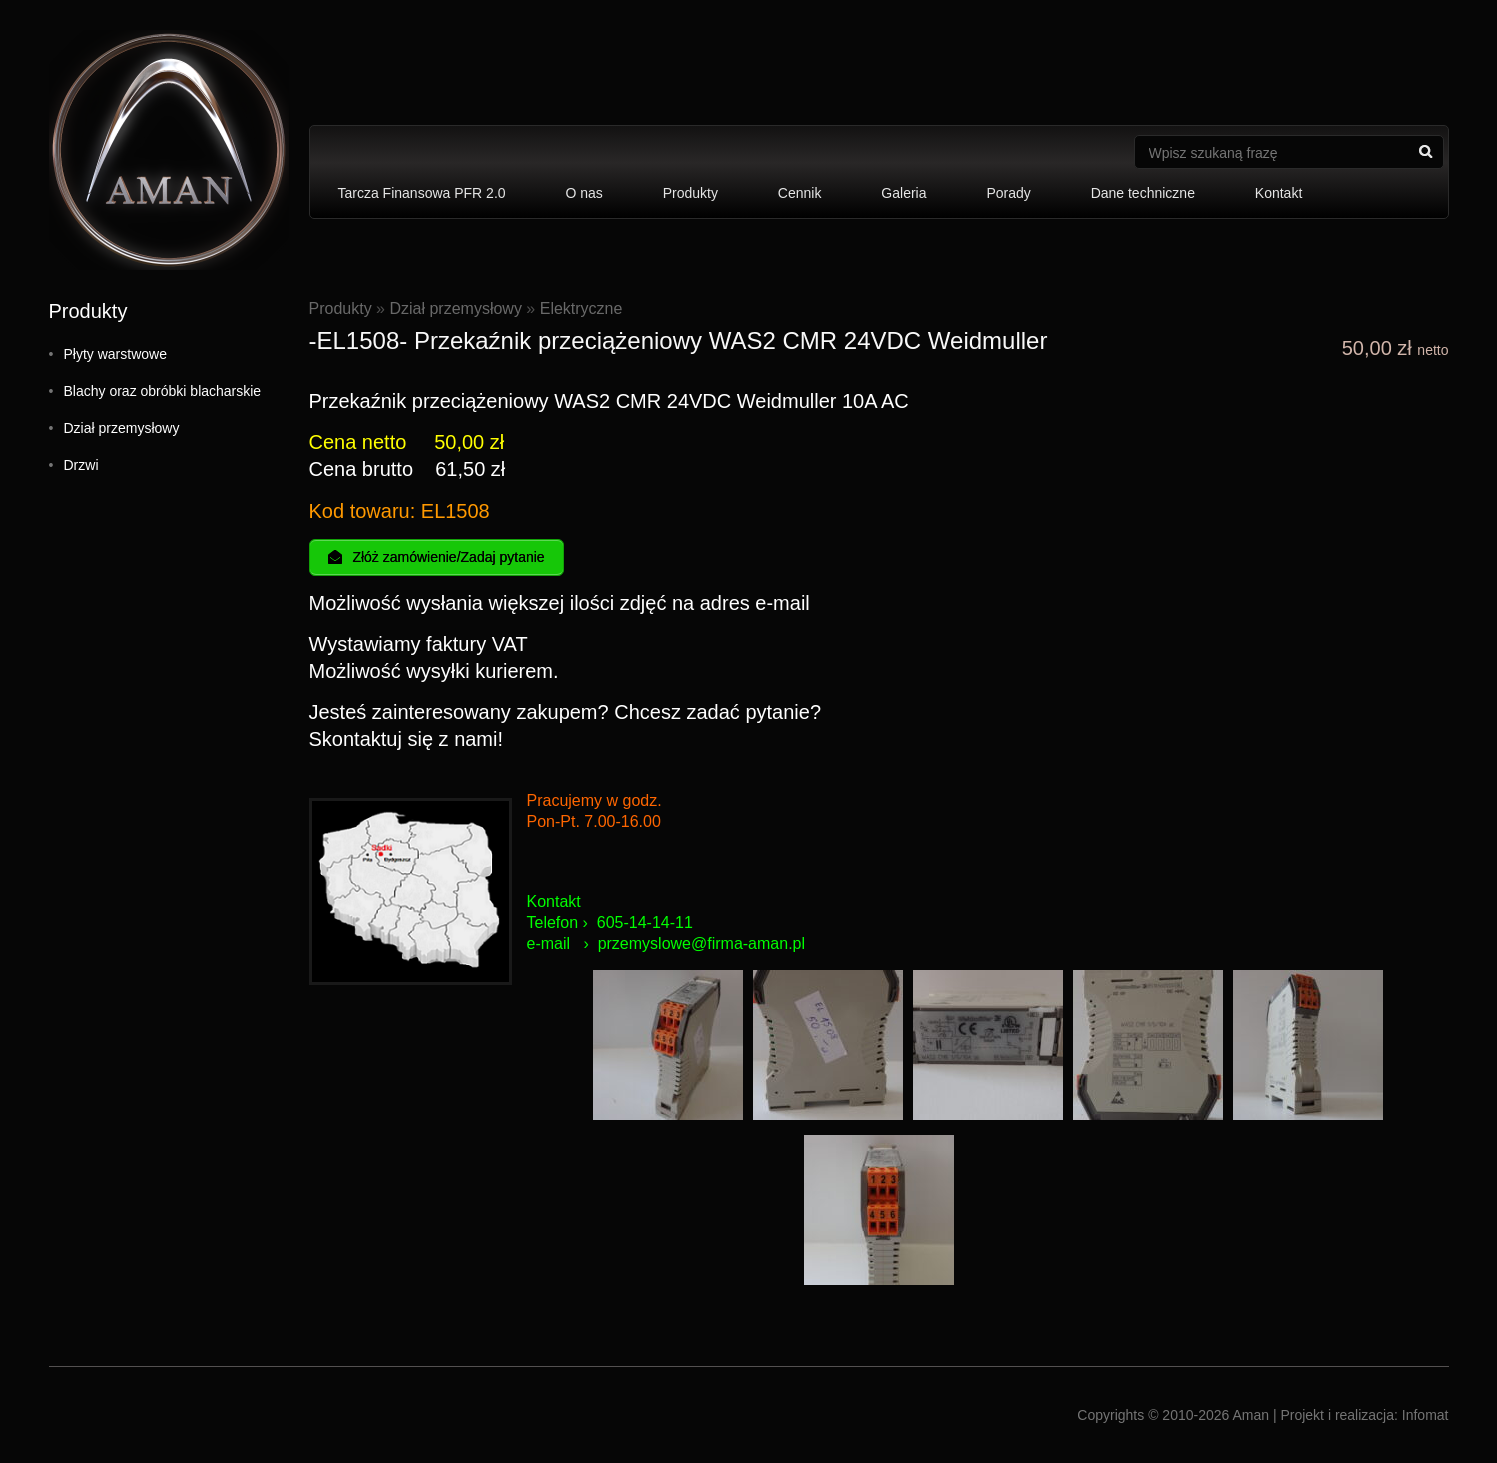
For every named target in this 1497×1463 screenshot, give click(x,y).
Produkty (690, 193)
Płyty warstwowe (115, 354)
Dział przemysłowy (122, 428)
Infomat (1425, 1415)
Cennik (800, 193)
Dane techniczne (1143, 193)
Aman (1250, 1415)
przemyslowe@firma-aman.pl (701, 943)
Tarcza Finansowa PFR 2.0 (422, 193)
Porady (1008, 193)
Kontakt (1278, 193)
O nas (583, 193)
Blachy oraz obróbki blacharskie (163, 391)
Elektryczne (581, 308)
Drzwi (81, 465)
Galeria (903, 193)
